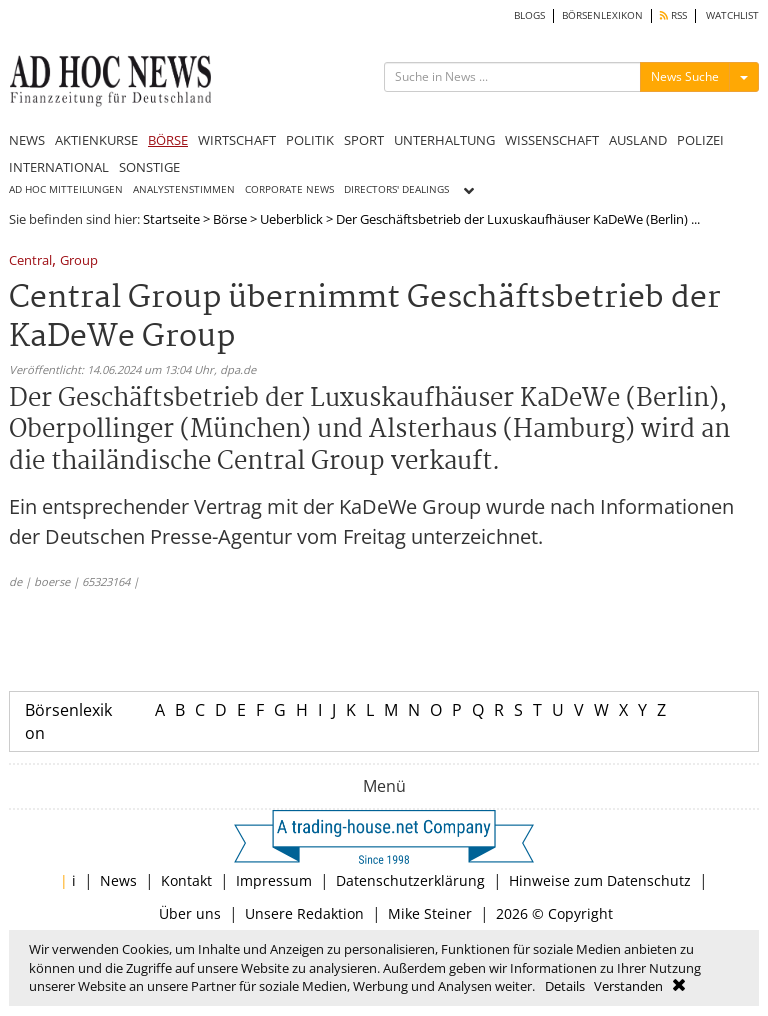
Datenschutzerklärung (410, 880)
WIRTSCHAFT (237, 140)
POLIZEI (700, 140)
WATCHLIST (732, 15)
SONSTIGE (149, 167)
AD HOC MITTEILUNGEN (66, 189)
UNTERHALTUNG (444, 140)
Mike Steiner (430, 913)
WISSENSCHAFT (552, 140)
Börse (230, 219)
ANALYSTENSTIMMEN (184, 189)
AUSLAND (638, 140)
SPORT (364, 140)
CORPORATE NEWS (289, 189)
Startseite (171, 219)
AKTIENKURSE (96, 140)
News (118, 880)
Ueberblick (291, 219)
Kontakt (186, 880)
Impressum (274, 880)
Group (79, 261)
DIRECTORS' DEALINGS (396, 189)
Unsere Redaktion (304, 913)
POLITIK (310, 140)
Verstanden (628, 986)
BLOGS (529, 15)
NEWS (27, 140)
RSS (673, 15)
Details (565, 986)
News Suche (685, 76)
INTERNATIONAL (59, 167)
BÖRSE (168, 140)
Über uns (190, 913)
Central (30, 261)
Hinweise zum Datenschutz (600, 880)
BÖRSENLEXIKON (602, 15)
